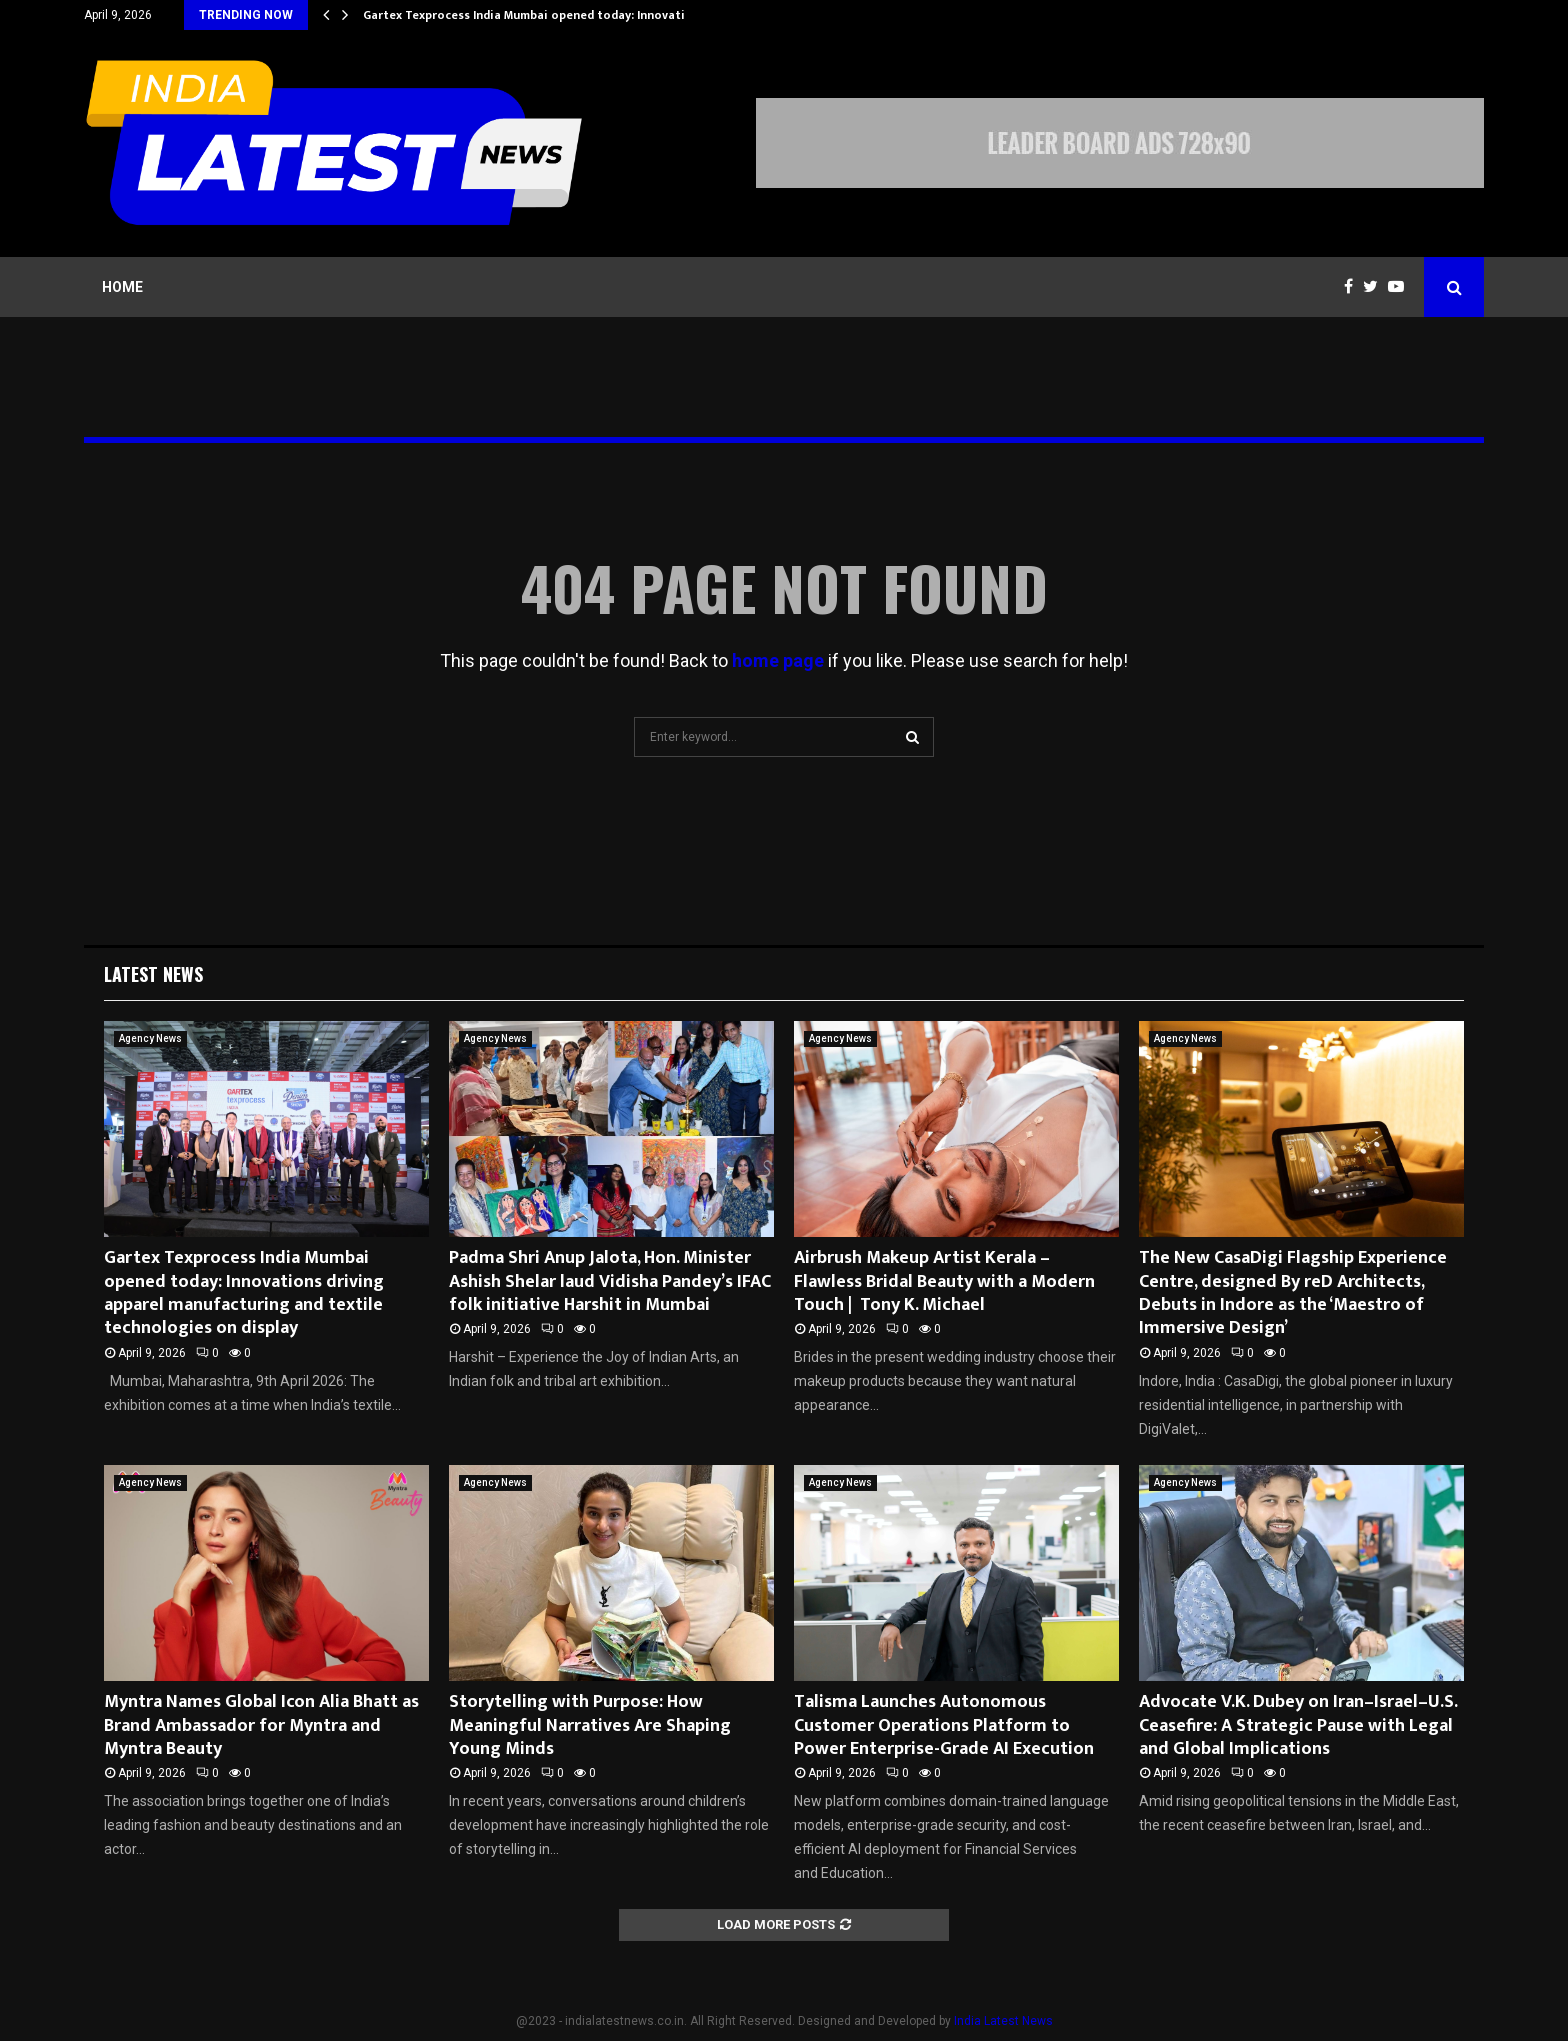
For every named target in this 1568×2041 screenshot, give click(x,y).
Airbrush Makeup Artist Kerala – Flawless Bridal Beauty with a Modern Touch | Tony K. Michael (944, 1281)
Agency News (150, 1038)
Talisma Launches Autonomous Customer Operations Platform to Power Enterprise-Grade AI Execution (944, 1725)
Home (122, 287)
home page (778, 660)
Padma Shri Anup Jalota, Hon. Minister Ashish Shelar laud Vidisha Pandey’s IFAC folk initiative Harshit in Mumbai (610, 1281)
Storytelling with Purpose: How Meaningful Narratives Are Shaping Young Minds (590, 1725)
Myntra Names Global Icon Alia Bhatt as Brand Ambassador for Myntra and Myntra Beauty (261, 1725)
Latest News (153, 974)
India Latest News (1003, 2021)
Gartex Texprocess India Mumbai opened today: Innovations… (539, 15)
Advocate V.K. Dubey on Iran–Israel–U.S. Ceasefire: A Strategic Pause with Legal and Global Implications (1298, 1725)
